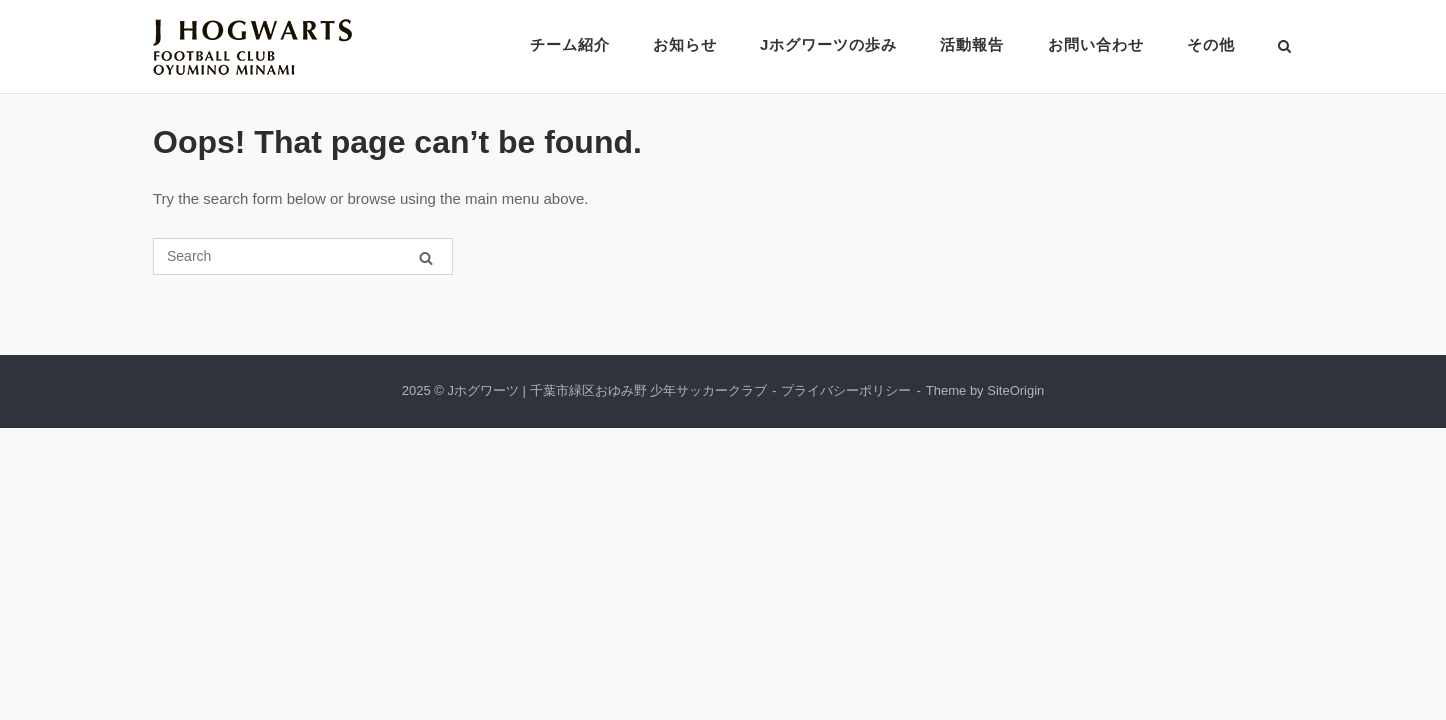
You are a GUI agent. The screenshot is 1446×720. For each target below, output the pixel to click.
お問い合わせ (1096, 44)
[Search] (426, 257)
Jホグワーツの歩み (828, 44)
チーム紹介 (570, 44)
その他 (1211, 44)
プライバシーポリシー (846, 390)
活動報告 (972, 44)
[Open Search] (1284, 47)
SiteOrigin (1015, 390)
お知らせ (685, 44)
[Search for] (303, 256)
